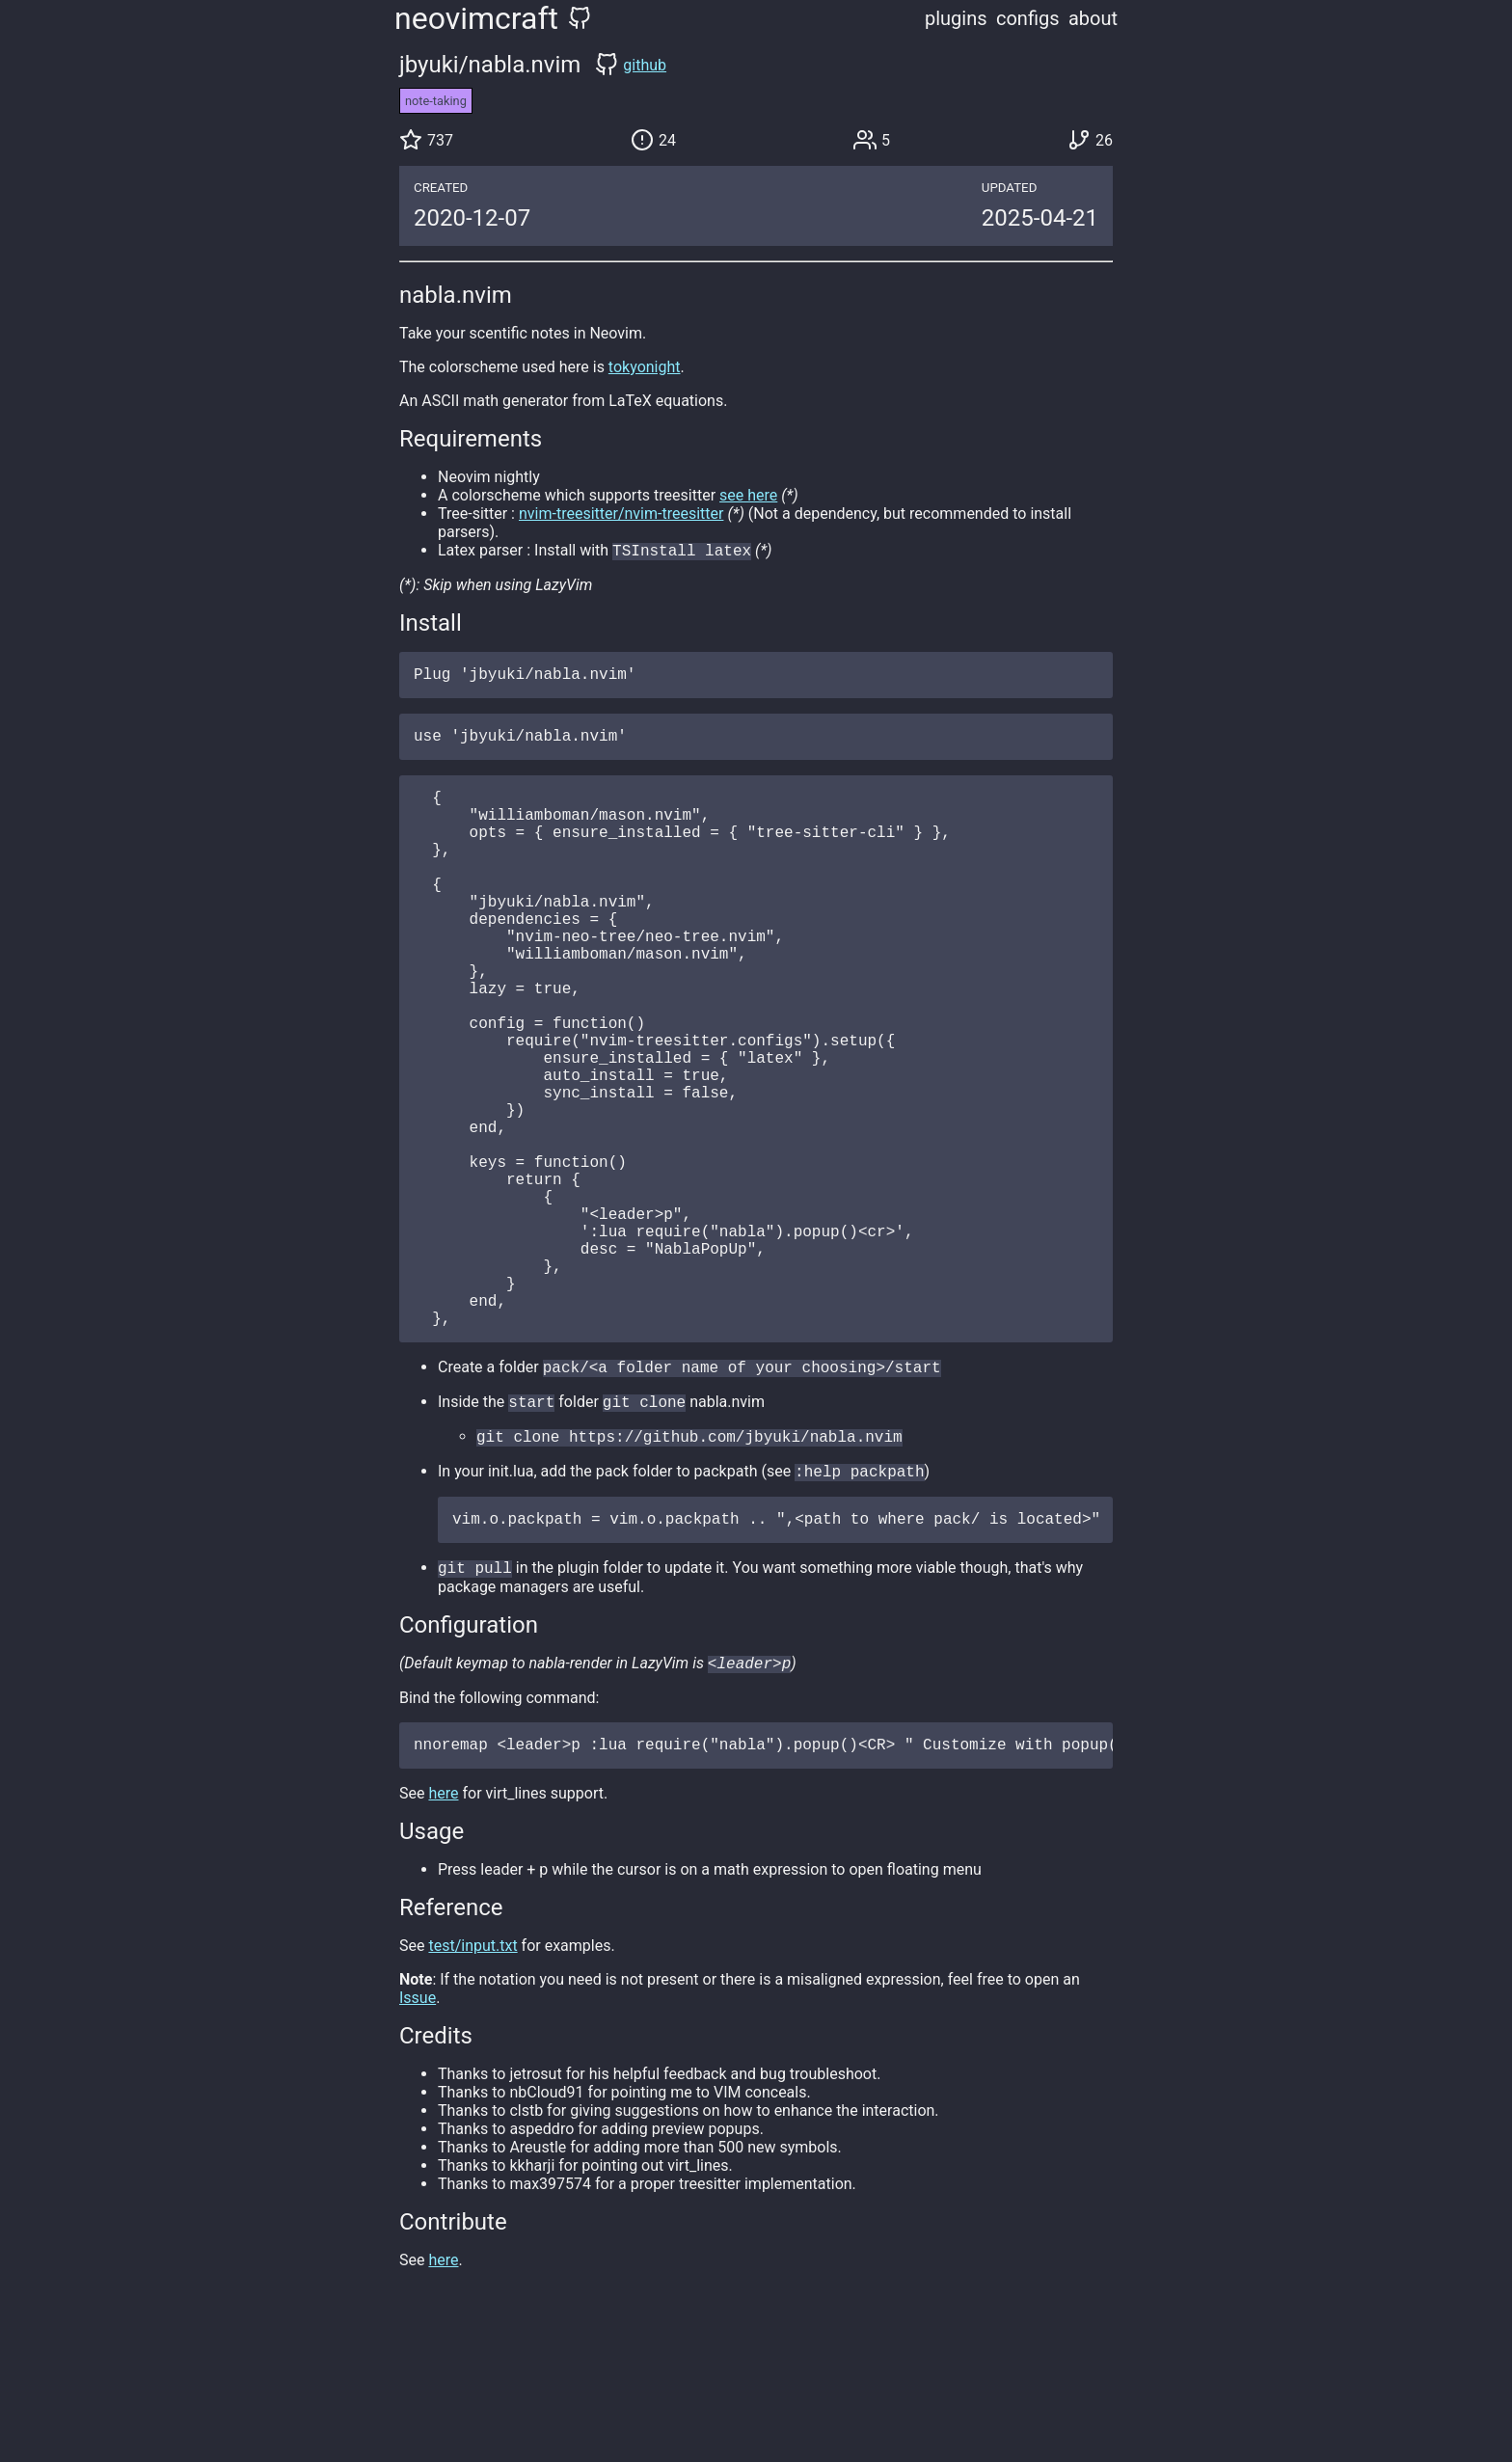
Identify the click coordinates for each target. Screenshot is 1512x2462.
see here (748, 495)
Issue (417, 2146)
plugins (956, 18)
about (1093, 18)
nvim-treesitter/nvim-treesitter (621, 513)
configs (1028, 18)
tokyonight (644, 367)
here (443, 1942)
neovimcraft (476, 18)
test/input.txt (472, 2094)
